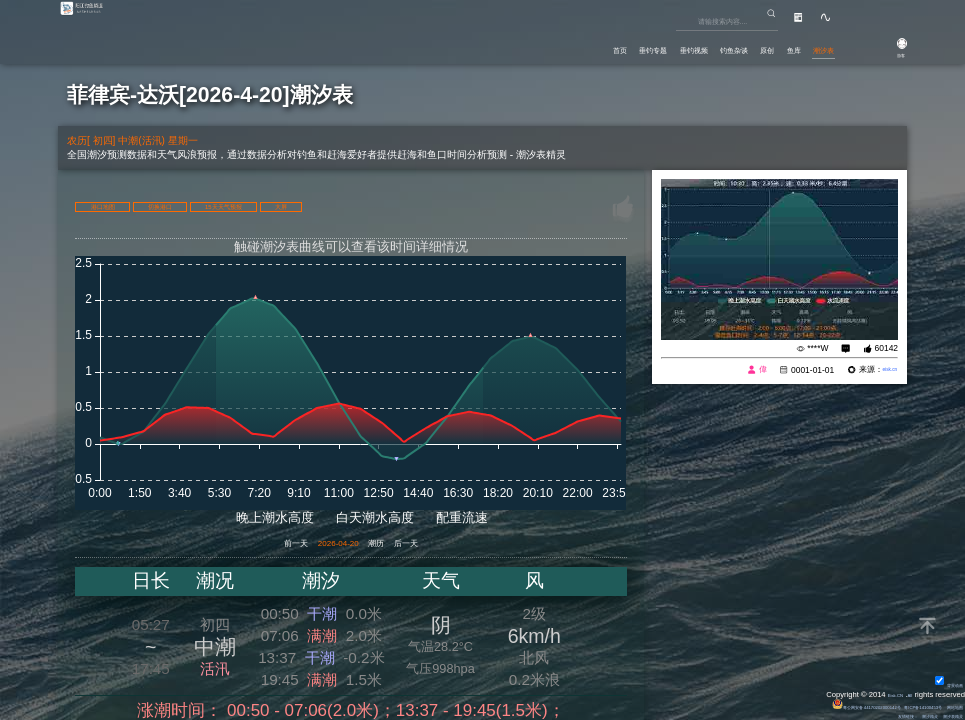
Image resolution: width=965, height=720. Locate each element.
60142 (887, 348)
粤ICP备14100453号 (887, 704)
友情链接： (856, 714)
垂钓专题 (527, 45)
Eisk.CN (882, 692)
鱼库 (762, 45)
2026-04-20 (329, 546)
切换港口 (224, 205)
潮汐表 (812, 45)
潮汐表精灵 (941, 714)
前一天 (254, 546)
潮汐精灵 (898, 714)
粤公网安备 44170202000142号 (787, 704)
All (906, 692)
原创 (718, 45)
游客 (886, 52)
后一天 (448, 546)
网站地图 (945, 704)
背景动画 (938, 682)
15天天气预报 (334, 205)
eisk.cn (883, 370)
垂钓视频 (595, 45)
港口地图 (124, 205)
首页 (471, 45)
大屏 (435, 205)
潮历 (396, 546)
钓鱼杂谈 (663, 45)
